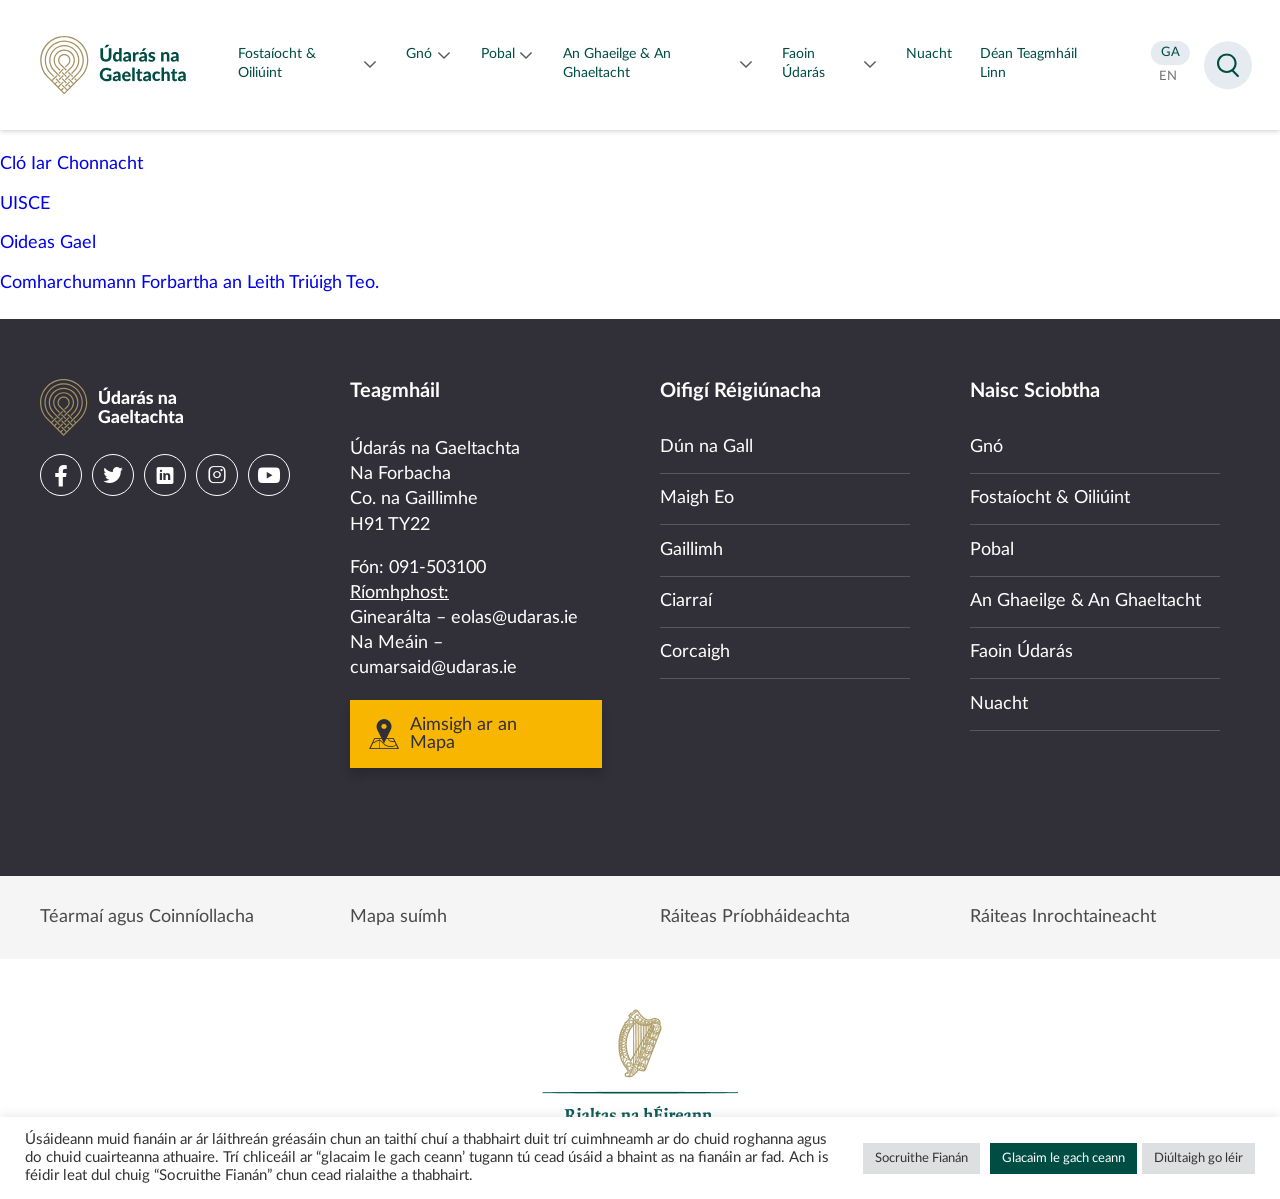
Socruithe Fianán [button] (921, 1158)
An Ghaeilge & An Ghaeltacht (1085, 601)
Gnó (986, 447)
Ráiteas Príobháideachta (755, 917)
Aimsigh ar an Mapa (463, 734)
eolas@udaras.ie (514, 618)
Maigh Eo (697, 498)
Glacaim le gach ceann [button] (1063, 1158)
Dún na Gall (706, 447)
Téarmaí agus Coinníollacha (147, 917)
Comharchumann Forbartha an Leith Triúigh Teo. (189, 283)
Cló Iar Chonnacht (71, 164)
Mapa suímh (398, 917)
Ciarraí (686, 601)
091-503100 (437, 568)
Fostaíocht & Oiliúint (1050, 498)
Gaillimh (691, 550)
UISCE (25, 204)
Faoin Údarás (1021, 652)
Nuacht (999, 704)
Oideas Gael (48, 243)
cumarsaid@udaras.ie (433, 668)
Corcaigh (695, 652)
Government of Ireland (640, 1075)
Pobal (992, 550)
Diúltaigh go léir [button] (1198, 1158)
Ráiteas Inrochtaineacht (1063, 917)
